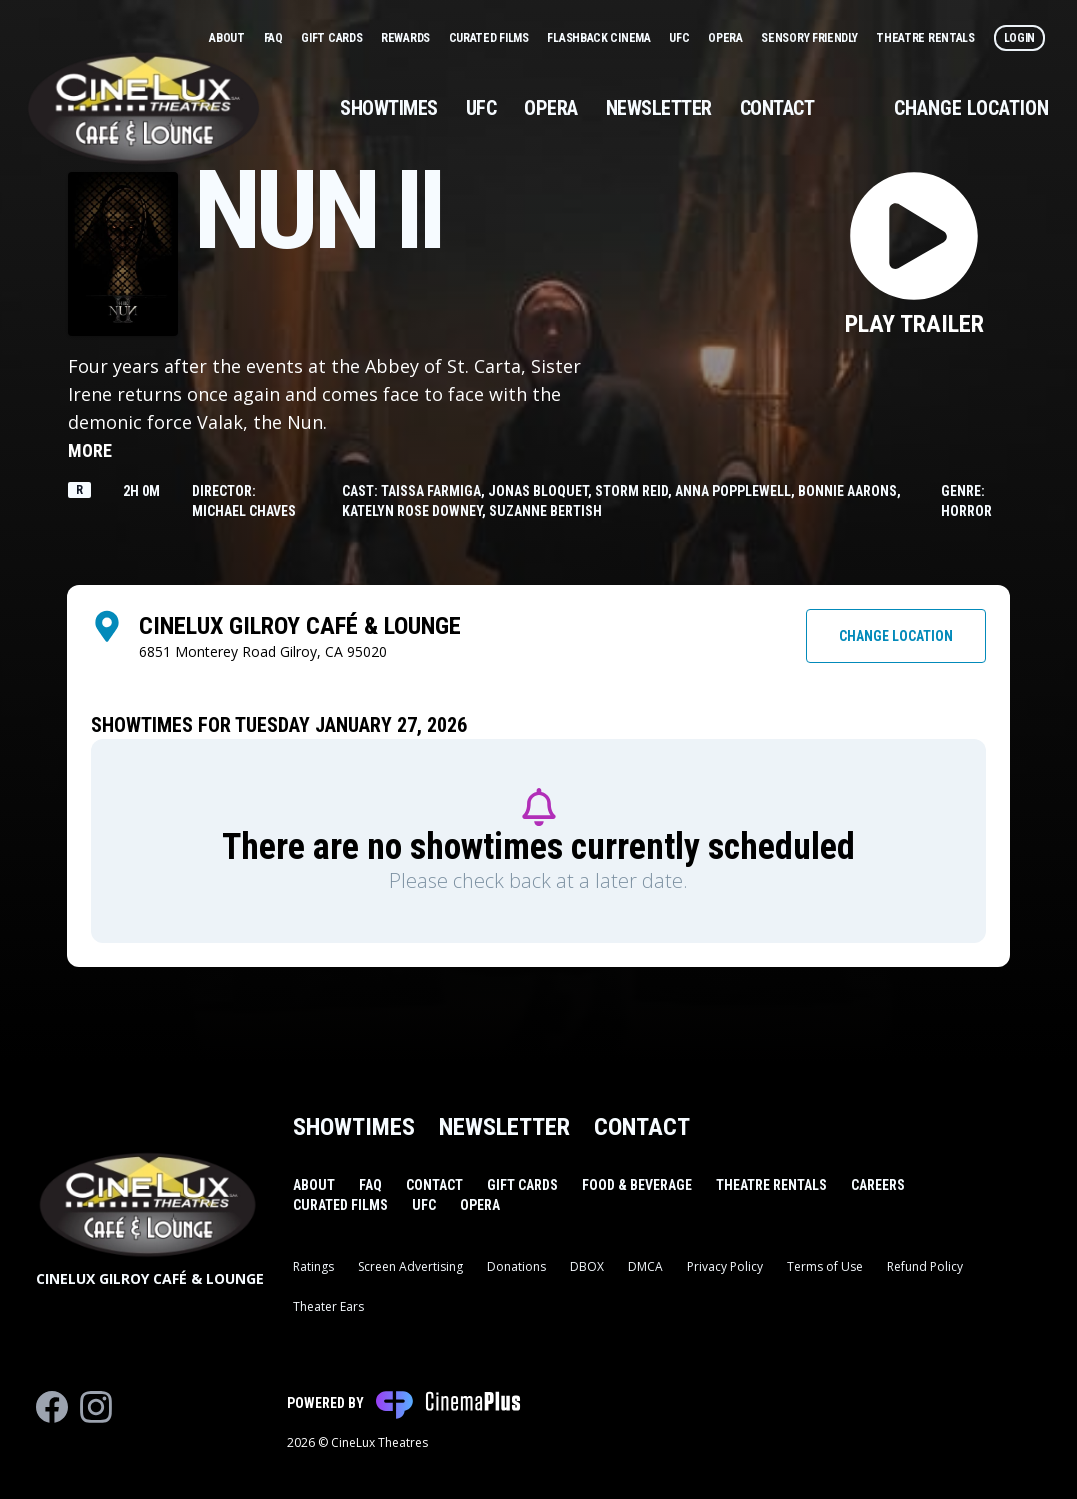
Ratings (313, 1266)
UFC (680, 38)
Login (1020, 38)
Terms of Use (825, 1266)
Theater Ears (328, 1306)
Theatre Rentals (926, 38)
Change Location (971, 108)
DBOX (587, 1266)
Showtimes (389, 108)
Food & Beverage (637, 1185)
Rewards (407, 38)
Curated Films (490, 38)
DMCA (645, 1266)
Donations (516, 1266)
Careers (878, 1185)
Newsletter (659, 108)
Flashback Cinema (600, 38)
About (228, 38)
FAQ (275, 38)
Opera (726, 38)
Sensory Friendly (810, 38)
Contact (777, 108)
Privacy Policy (725, 1266)
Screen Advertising (410, 1266)
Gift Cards (333, 38)
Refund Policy (925, 1266)
